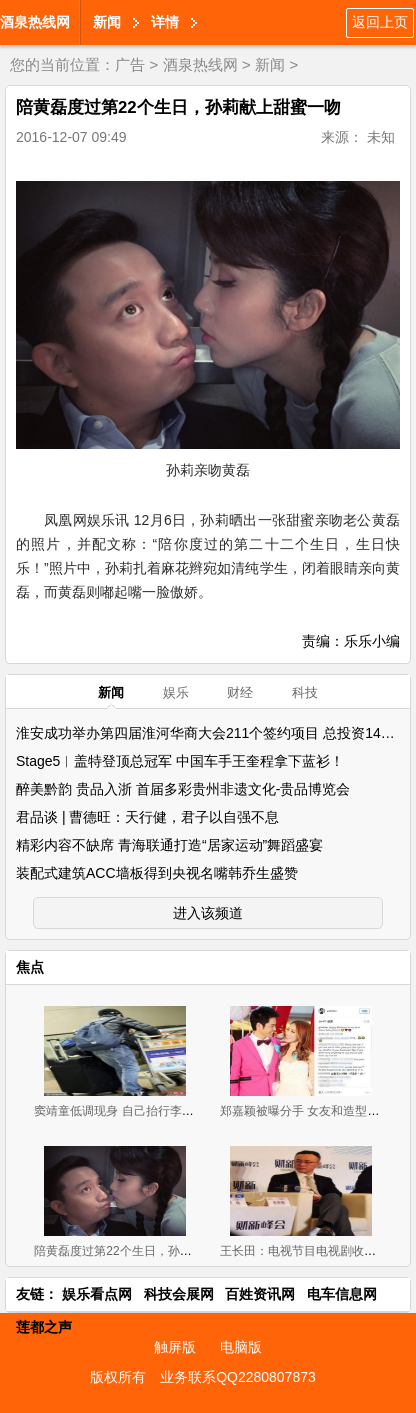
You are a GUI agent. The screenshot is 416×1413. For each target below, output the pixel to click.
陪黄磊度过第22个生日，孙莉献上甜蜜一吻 (148, 1251)
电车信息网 (342, 1294)
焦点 (30, 967)
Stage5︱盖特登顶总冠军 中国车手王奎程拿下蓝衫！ (180, 761)
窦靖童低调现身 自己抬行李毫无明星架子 (143, 1111)
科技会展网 (179, 1294)
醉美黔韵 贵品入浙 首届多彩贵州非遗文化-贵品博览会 (183, 789)
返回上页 (380, 22)
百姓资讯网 (260, 1294)
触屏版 (175, 1347)
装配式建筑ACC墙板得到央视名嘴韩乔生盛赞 (157, 873)
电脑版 (241, 1347)
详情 (165, 22)
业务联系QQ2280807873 (238, 1377)
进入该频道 (208, 913)
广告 (130, 64)
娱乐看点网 (97, 1294)
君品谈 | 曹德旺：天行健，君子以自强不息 (147, 817)
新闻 (107, 22)
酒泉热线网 (35, 22)
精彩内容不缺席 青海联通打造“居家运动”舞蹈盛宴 (169, 845)
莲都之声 (44, 1327)
